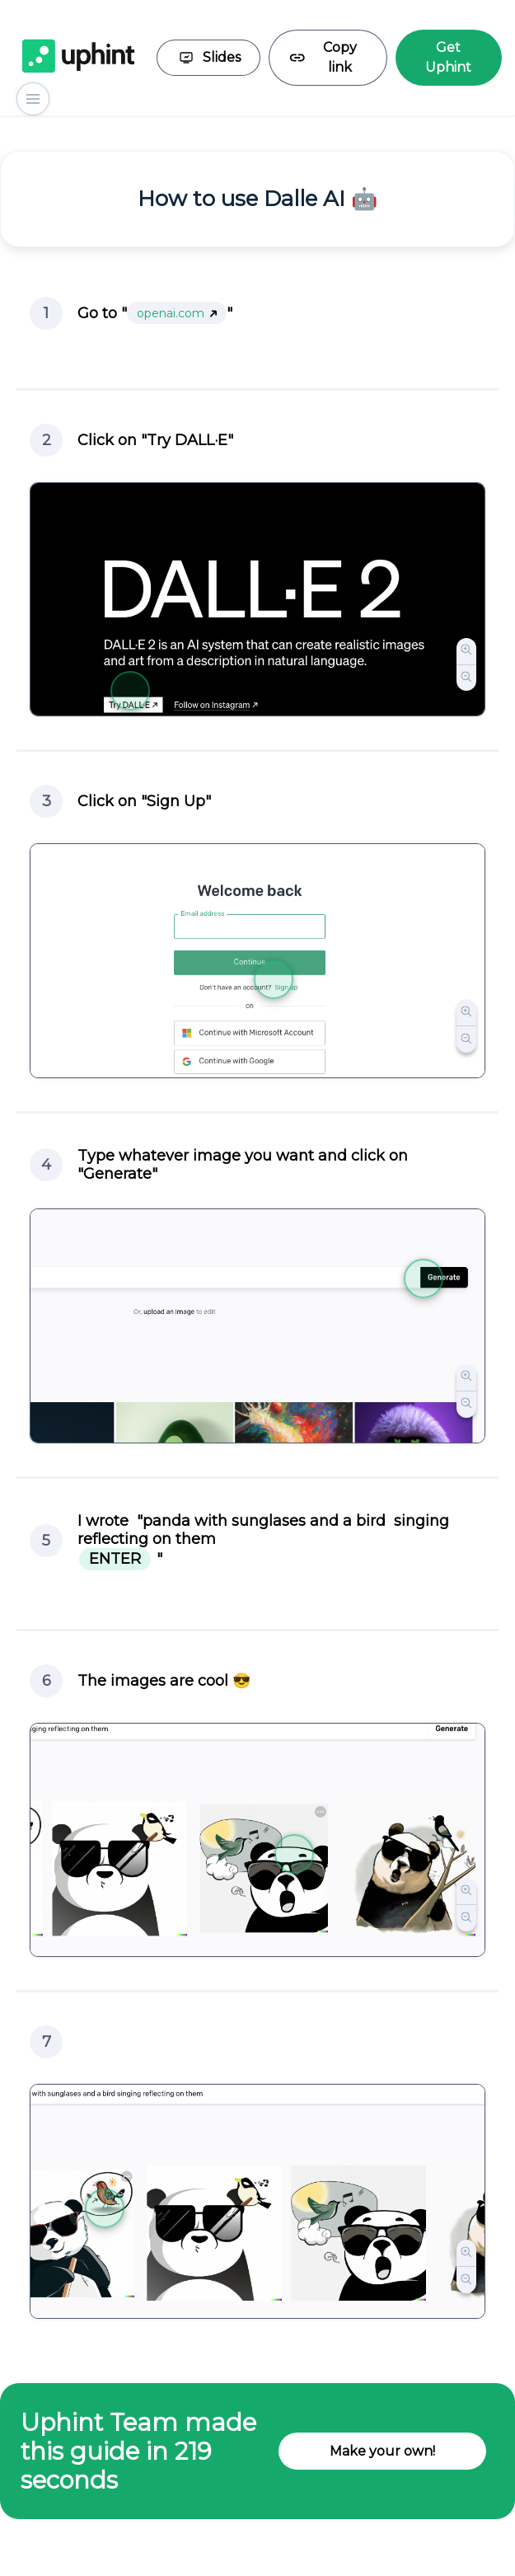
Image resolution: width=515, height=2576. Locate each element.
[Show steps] (32, 98)
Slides (208, 58)
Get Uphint (448, 57)
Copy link (322, 57)
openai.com (177, 313)
